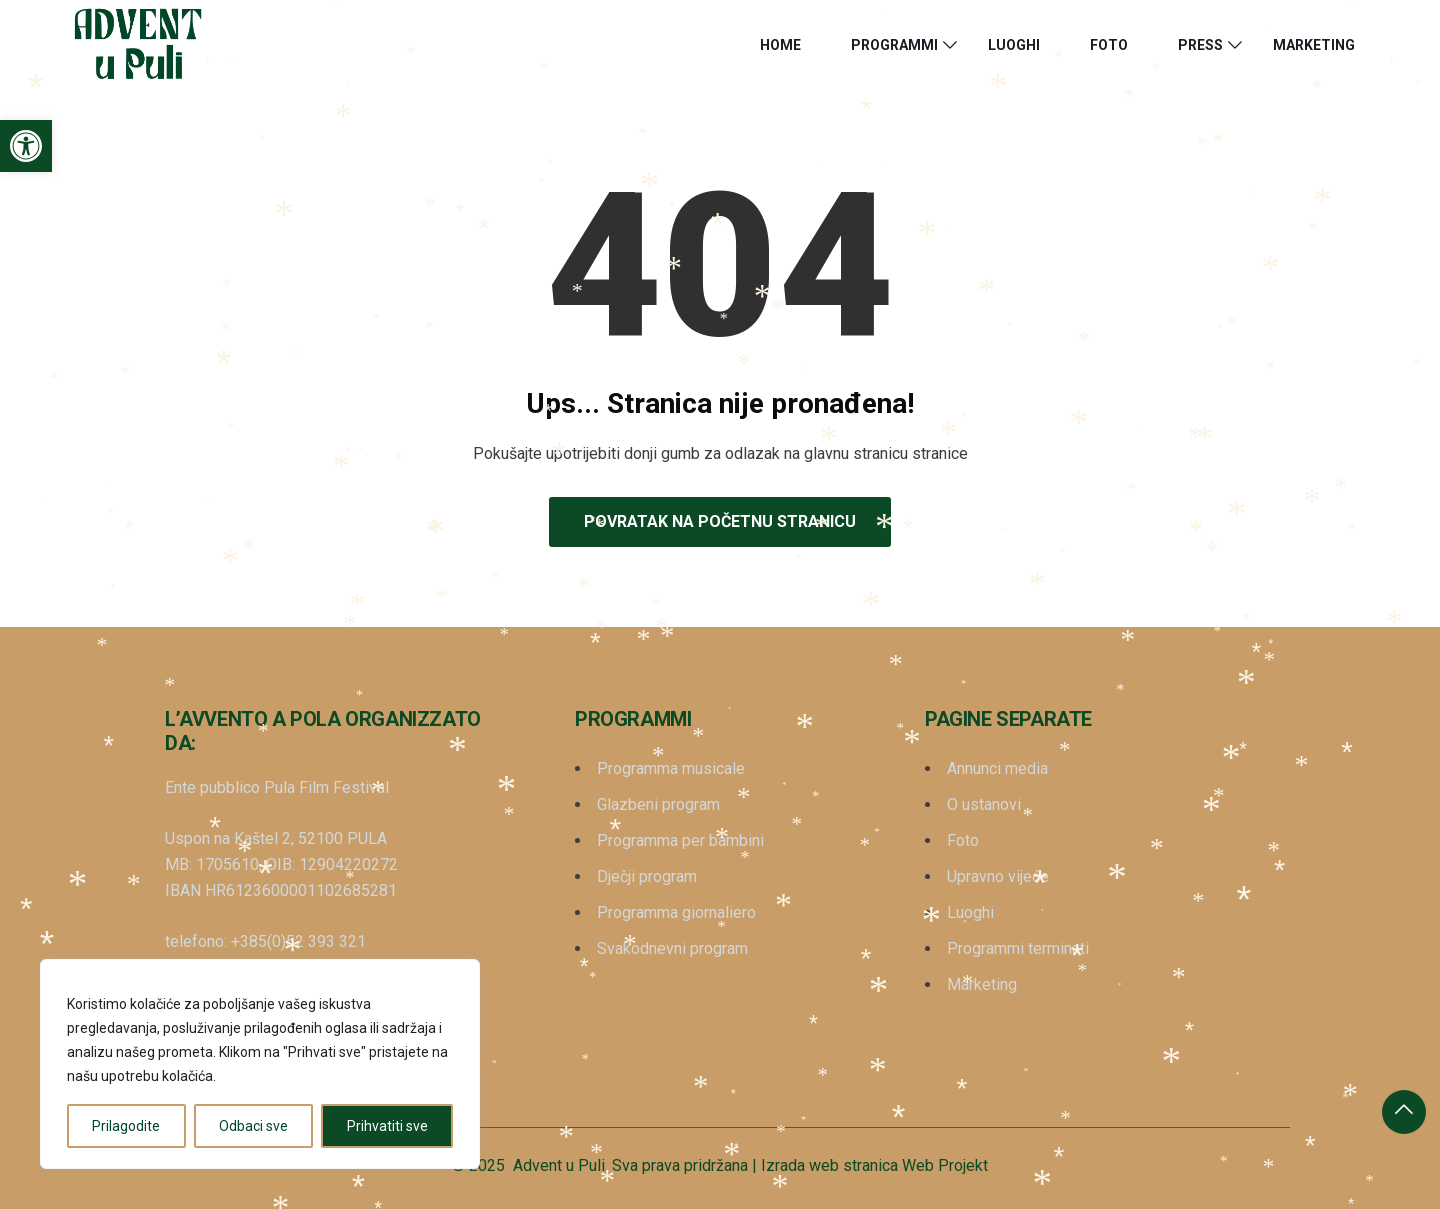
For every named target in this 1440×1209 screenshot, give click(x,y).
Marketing (1314, 45)
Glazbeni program (658, 804)
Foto (1109, 45)
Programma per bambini (680, 840)
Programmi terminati (1018, 948)
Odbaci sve (253, 1126)
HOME (780, 45)
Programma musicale (671, 768)
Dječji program (647, 876)
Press (1200, 45)
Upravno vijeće (998, 876)
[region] (260, 1064)
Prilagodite (126, 1126)
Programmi (894, 45)
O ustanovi (984, 804)
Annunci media (997, 768)
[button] (26, 146)
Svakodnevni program (672, 948)
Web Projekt (945, 1165)
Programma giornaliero (676, 912)
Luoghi (1014, 45)
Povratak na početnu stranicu (720, 521)
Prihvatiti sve (387, 1126)
